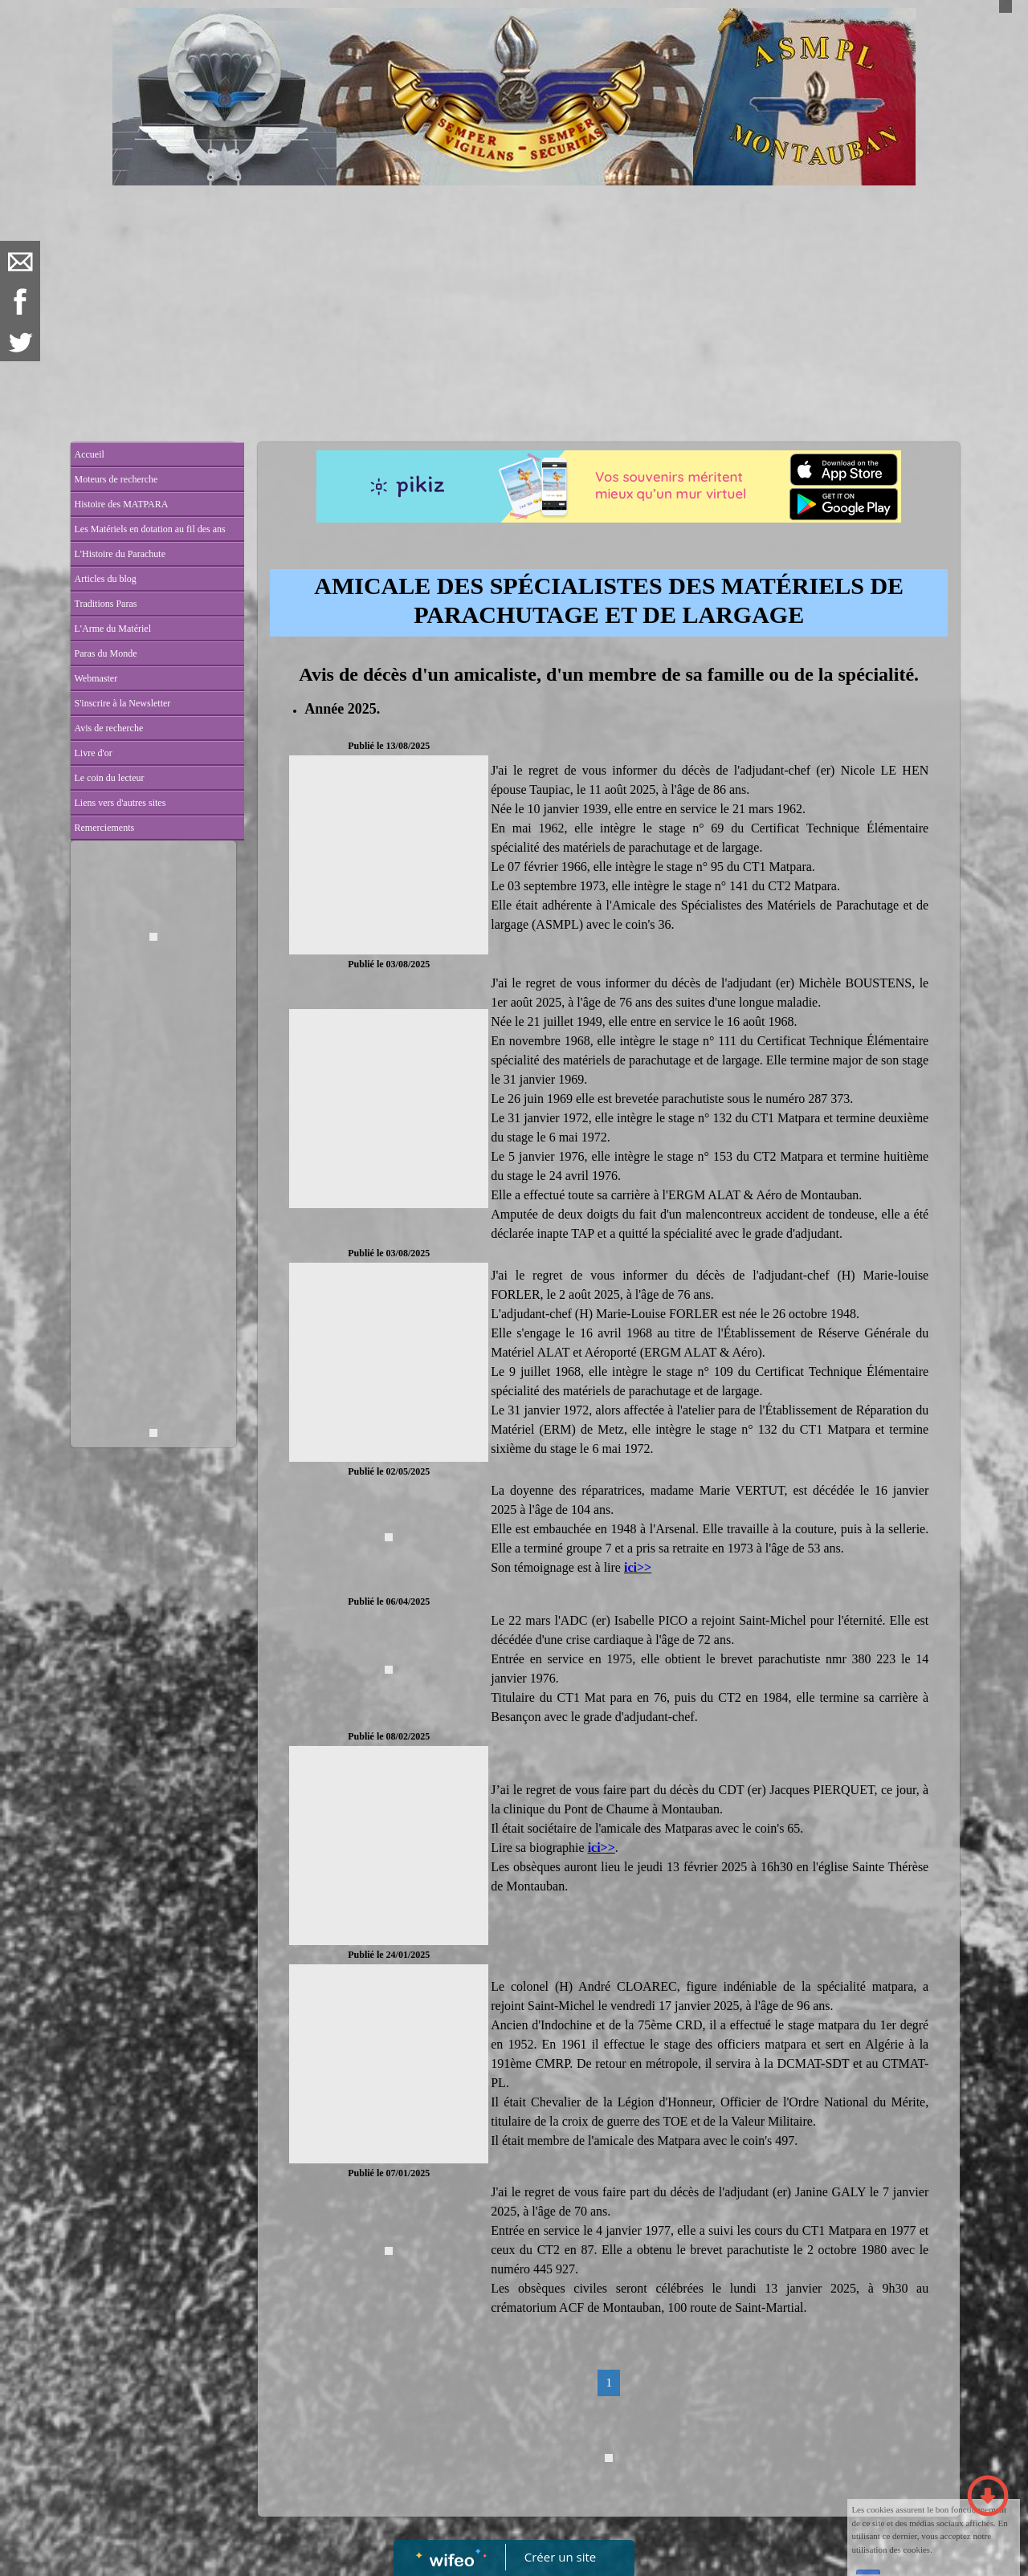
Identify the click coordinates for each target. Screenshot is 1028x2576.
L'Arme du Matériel (113, 628)
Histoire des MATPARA (122, 504)
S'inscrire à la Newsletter (123, 703)
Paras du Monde (106, 653)
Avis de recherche (109, 728)
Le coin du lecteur (110, 777)
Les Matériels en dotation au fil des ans (150, 529)
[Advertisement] (514, 305)
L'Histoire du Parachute (120, 554)
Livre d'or (93, 753)
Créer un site (560, 2557)
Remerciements (105, 827)
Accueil (89, 454)
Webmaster (96, 678)
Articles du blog (106, 578)
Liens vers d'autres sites (120, 802)
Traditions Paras (106, 603)
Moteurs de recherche (116, 479)
